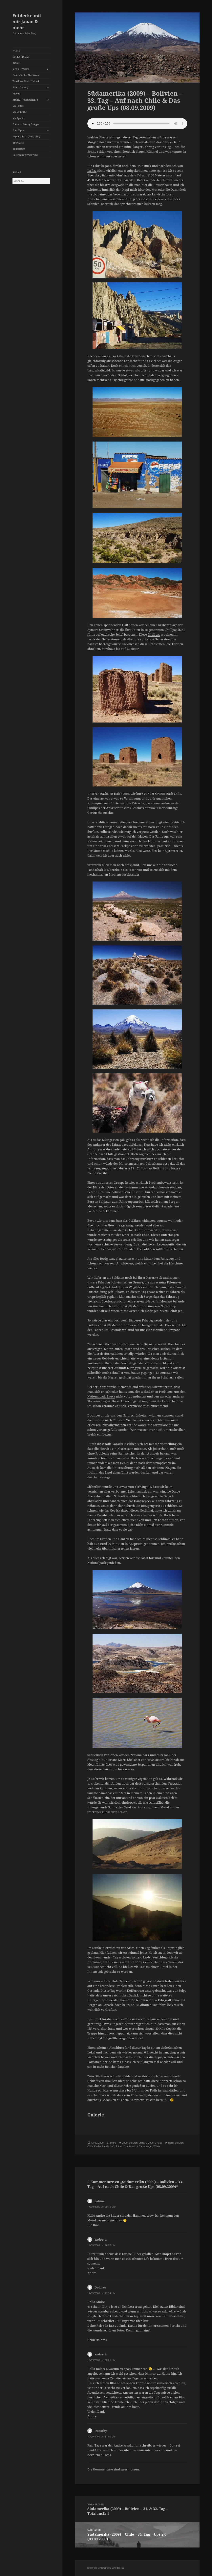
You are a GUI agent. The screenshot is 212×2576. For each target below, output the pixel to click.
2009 (125, 2142)
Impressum (18, 148)
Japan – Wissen (21, 69)
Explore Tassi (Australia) (26, 136)
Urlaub (158, 2142)
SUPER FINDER (20, 56)
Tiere (142, 2146)
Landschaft (108, 2146)
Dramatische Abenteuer (25, 75)
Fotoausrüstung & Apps (25, 124)
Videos (16, 93)
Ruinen (119, 2146)
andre (113, 2142)
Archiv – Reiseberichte (25, 99)
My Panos (17, 106)
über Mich (18, 142)
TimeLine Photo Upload (25, 81)
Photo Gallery (20, 87)
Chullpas (171, 630)
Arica (130, 1948)
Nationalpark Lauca (101, 1396)
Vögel (149, 2146)
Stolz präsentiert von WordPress (105, 2568)
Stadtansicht (131, 2146)
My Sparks (18, 118)
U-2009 (149, 2142)
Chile (141, 2142)
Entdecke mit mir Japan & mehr (26, 21)
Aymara (92, 630)
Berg (171, 2142)
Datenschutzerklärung (25, 155)
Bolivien (133, 2142)
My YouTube (19, 112)
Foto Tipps (18, 130)
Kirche (97, 2146)
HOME (16, 50)
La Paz (91, 170)
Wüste (156, 2146)
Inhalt (15, 63)
